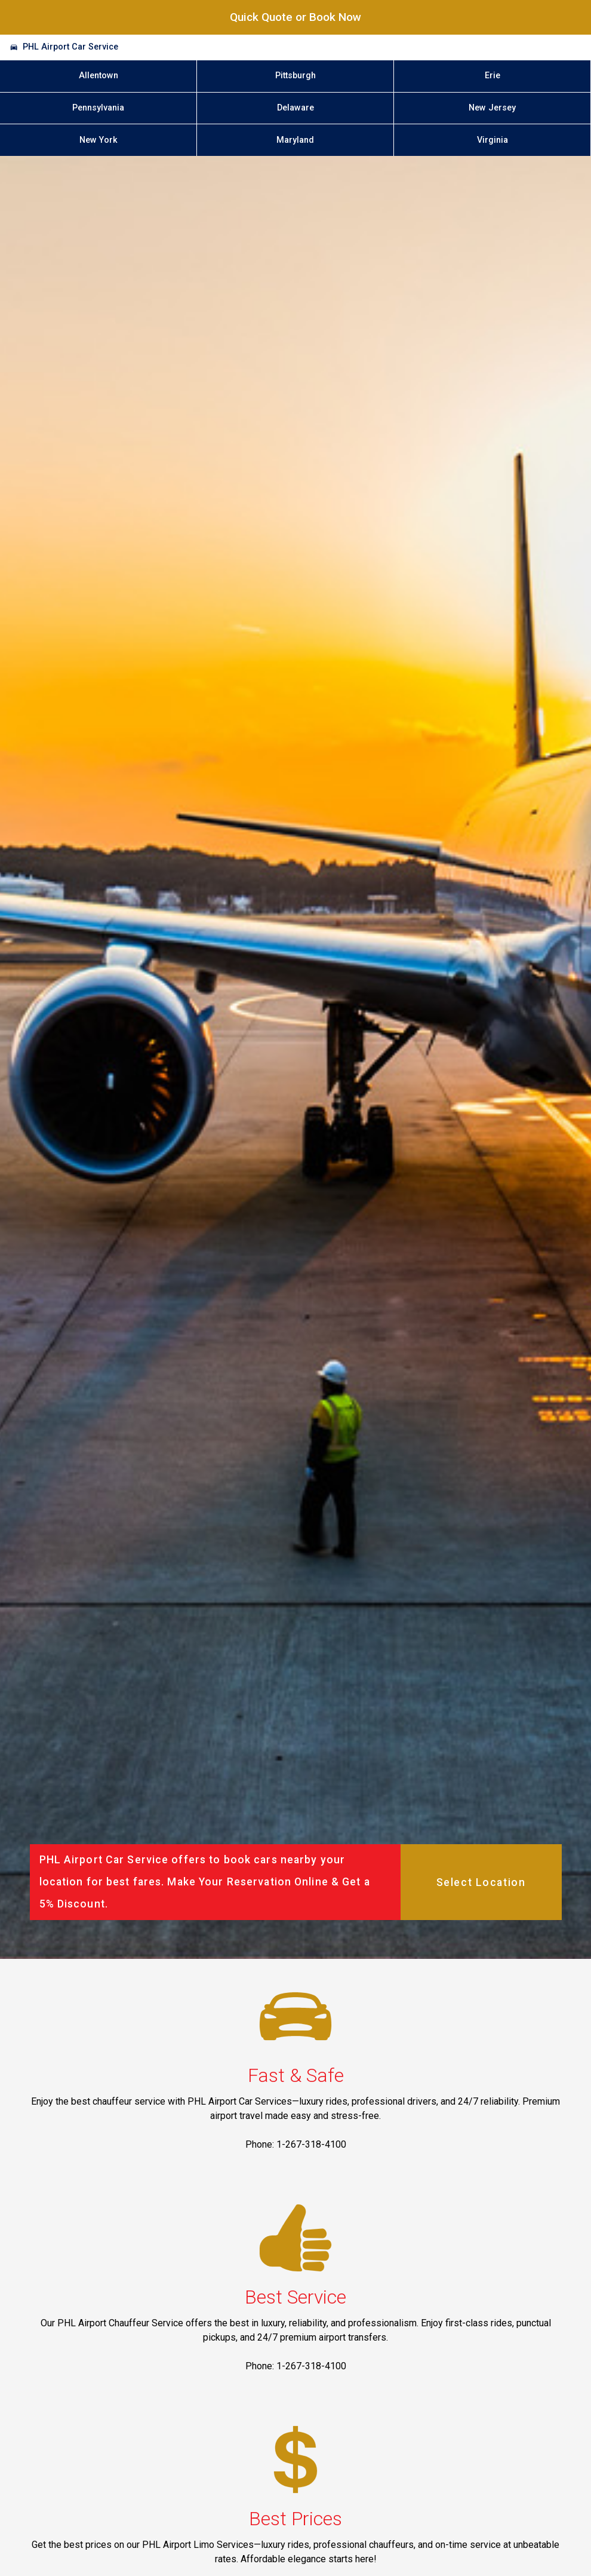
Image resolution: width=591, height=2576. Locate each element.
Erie (492, 75)
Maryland (295, 140)
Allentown (98, 75)
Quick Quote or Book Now (295, 17)
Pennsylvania (98, 108)
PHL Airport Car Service (70, 47)
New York (98, 140)
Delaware (295, 108)
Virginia (492, 140)
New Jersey (492, 108)
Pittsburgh (295, 75)
